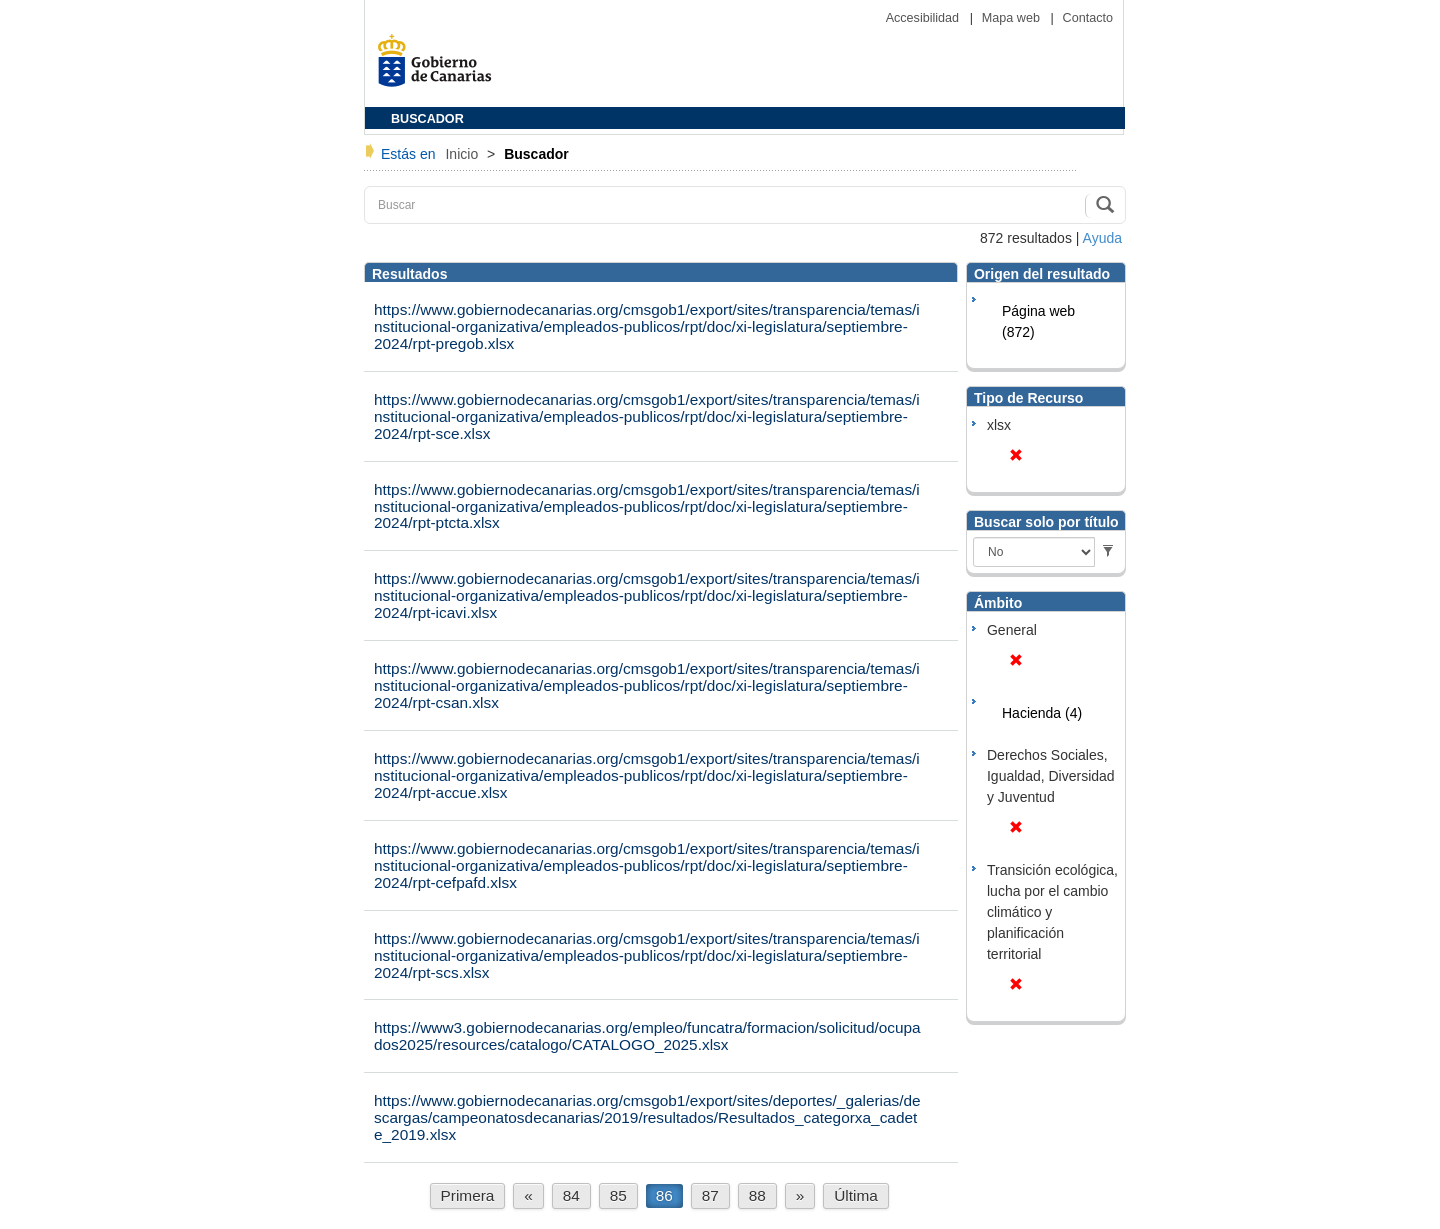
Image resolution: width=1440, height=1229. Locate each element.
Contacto (1088, 18)
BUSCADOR (427, 119)
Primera (468, 1195)
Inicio (463, 154)
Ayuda (1102, 238)
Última (856, 1195)
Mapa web (1013, 18)
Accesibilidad (924, 18)
